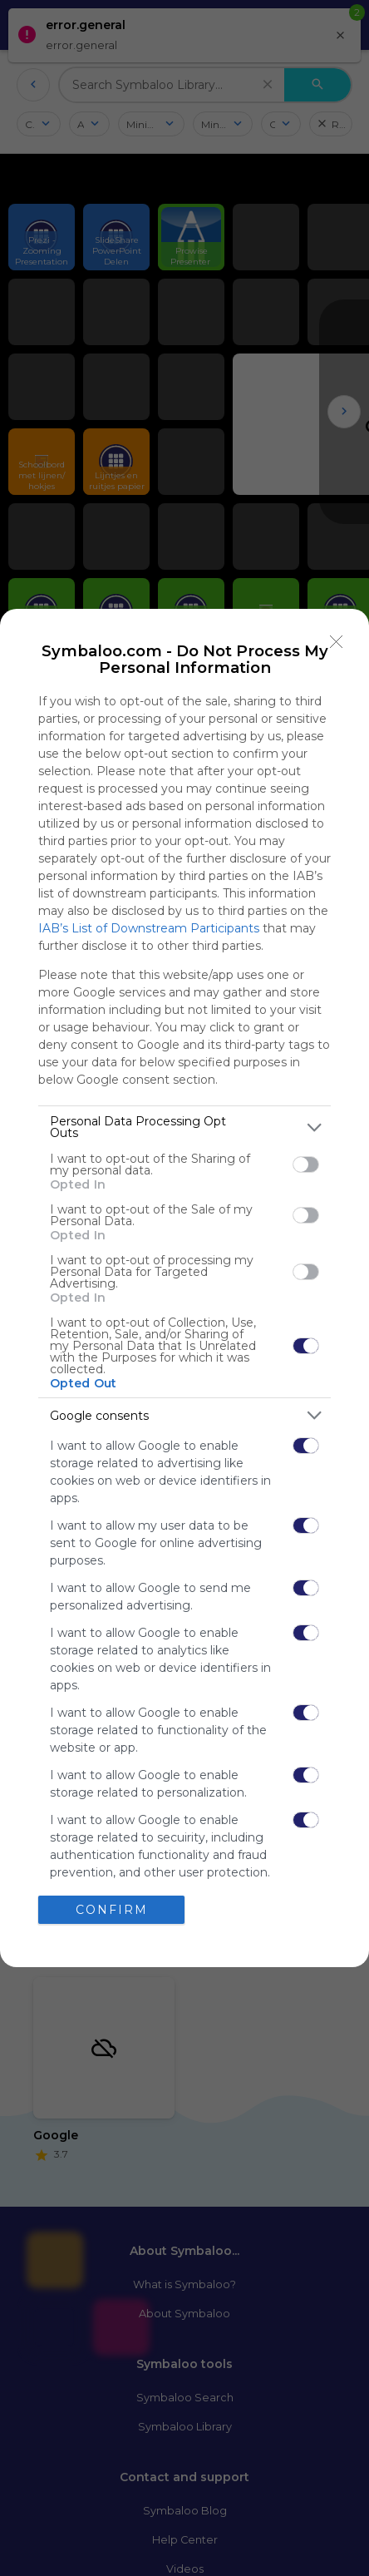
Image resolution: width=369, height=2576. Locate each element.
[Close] (336, 641)
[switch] (306, 1164)
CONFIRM (112, 1909)
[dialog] (184, 1287)
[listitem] (184, 1127)
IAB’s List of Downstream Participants (148, 928)
